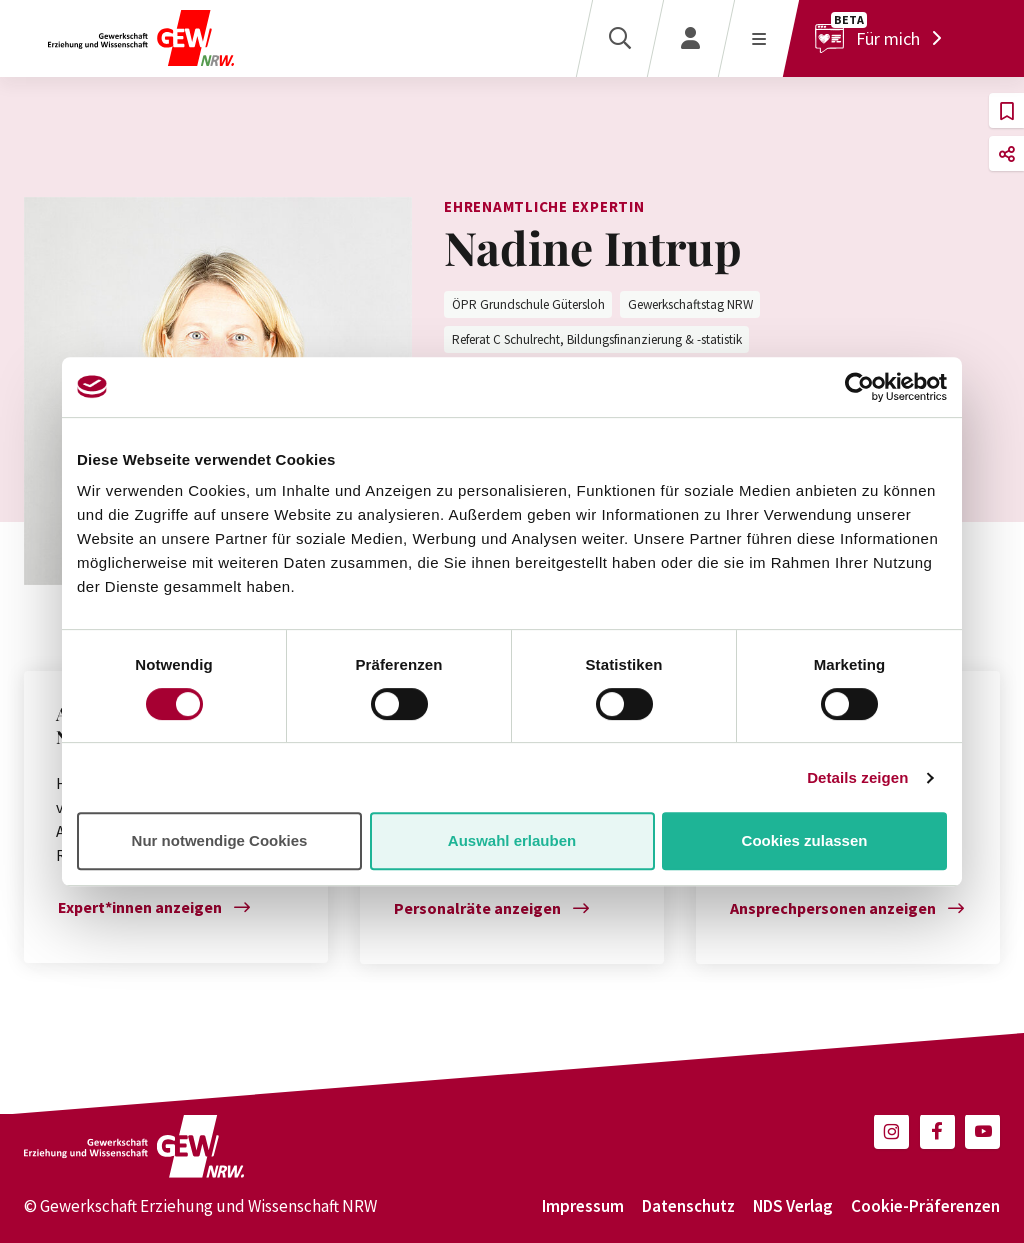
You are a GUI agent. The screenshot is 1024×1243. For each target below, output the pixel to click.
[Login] (690, 38)
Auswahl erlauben (512, 840)
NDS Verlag (793, 1206)
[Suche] (619, 38)
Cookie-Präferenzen (925, 1206)
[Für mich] (883, 38)
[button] (1006, 110)
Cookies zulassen (805, 840)
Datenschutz (688, 1206)
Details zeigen (857, 777)
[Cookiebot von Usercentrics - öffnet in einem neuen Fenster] (859, 387)
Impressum (583, 1206)
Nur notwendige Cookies (220, 840)
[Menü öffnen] (758, 38)
